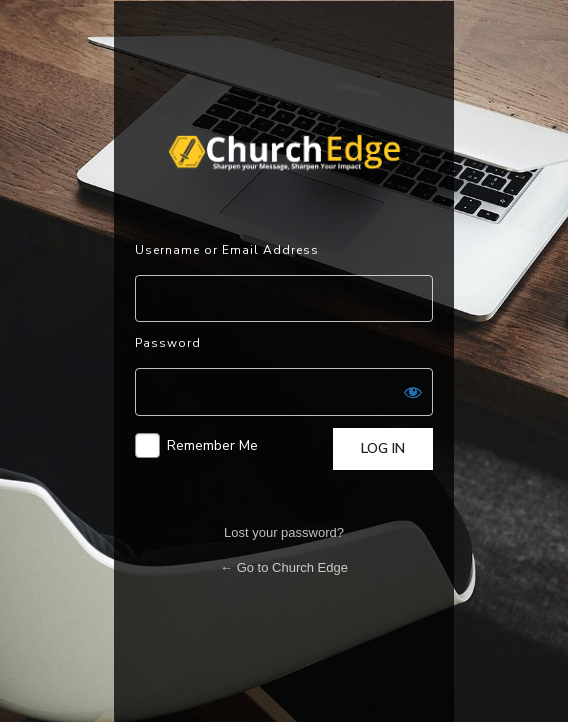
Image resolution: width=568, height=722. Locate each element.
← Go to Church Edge (284, 567)
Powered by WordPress (284, 153)
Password (168, 343)
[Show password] (413, 392)
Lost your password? (284, 532)
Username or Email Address (227, 250)
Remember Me (212, 445)
